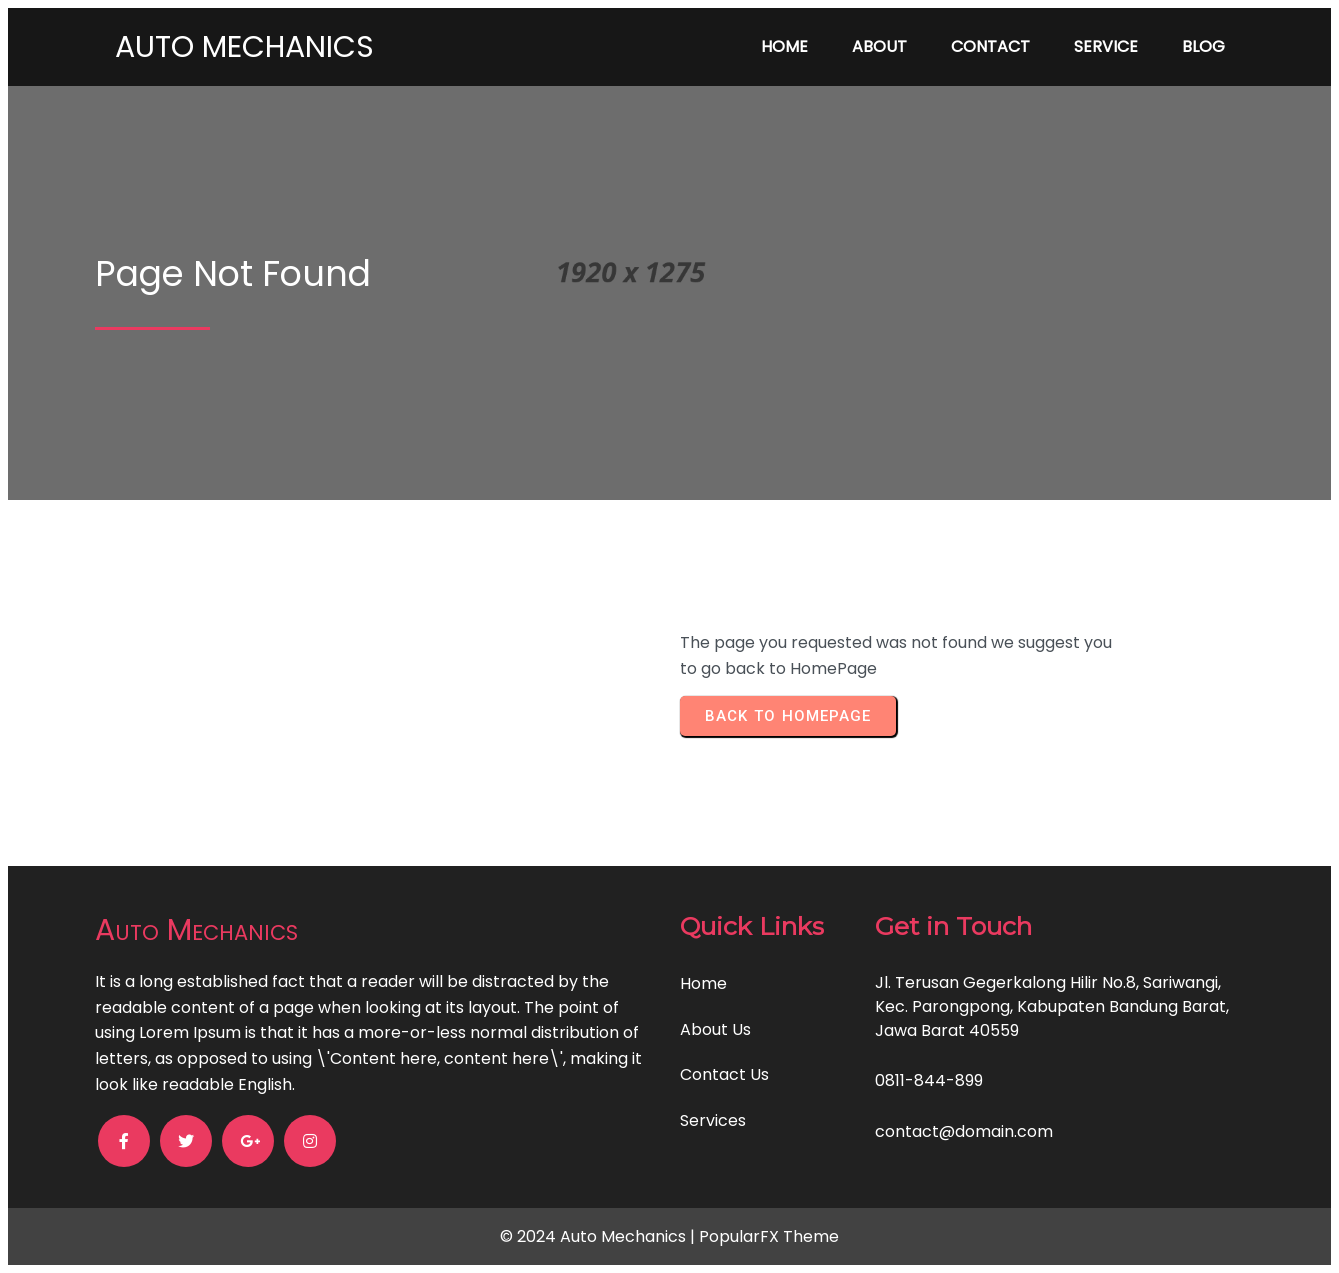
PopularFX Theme (769, 1236)
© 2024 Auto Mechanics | (599, 1236)
